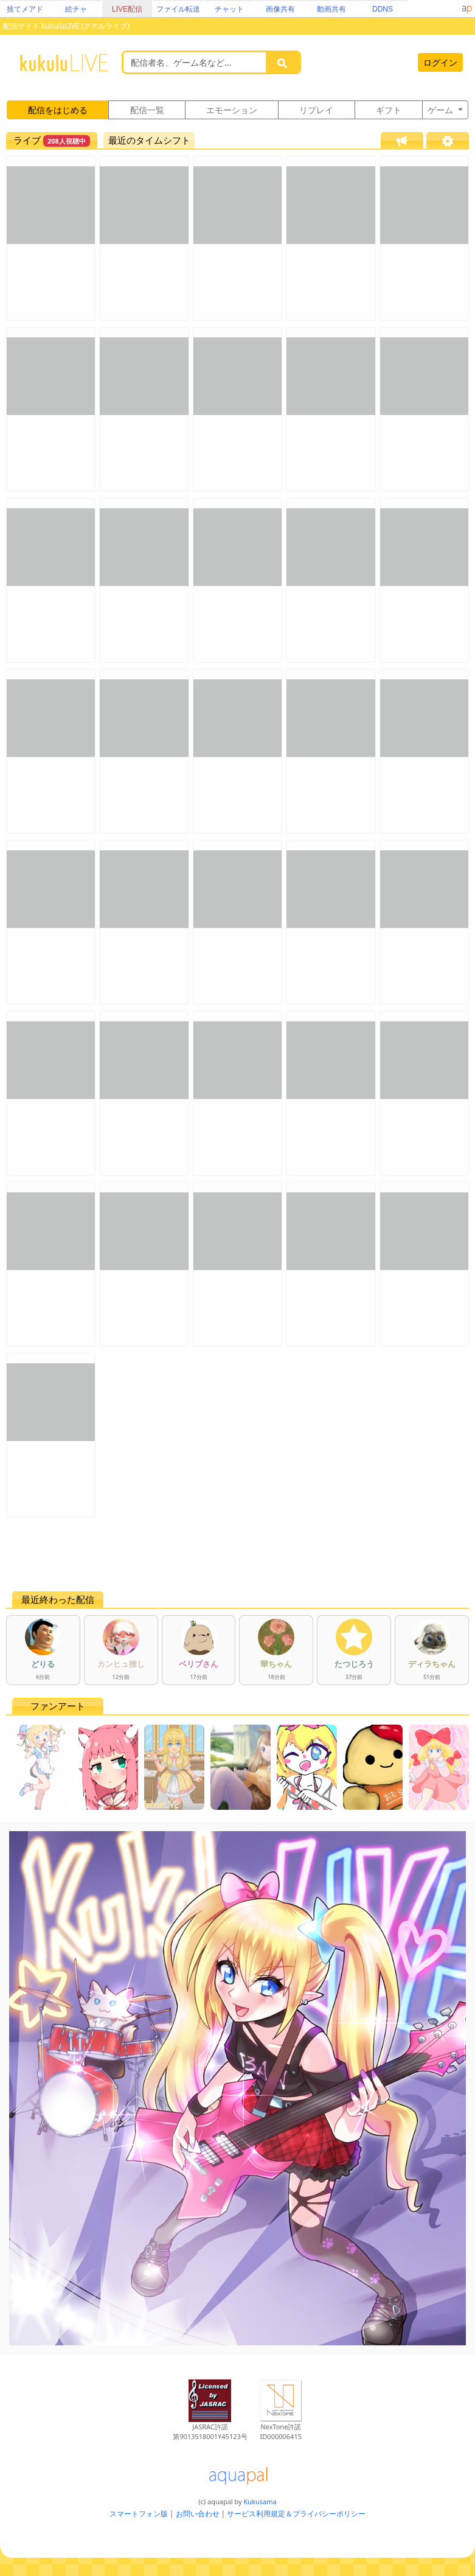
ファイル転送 (178, 9)
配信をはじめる (58, 110)
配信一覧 (147, 110)
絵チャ (76, 9)
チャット (229, 9)
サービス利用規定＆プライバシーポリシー (296, 2513)
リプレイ (316, 110)
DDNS (382, 9)
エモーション (231, 110)
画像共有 (280, 9)
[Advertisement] (237, 1554)
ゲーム (442, 110)
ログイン (440, 62)
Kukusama (260, 2501)
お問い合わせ (198, 2513)
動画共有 (331, 9)
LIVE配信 (127, 9)
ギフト (388, 110)
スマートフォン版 (138, 2513)
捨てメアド (25, 9)
